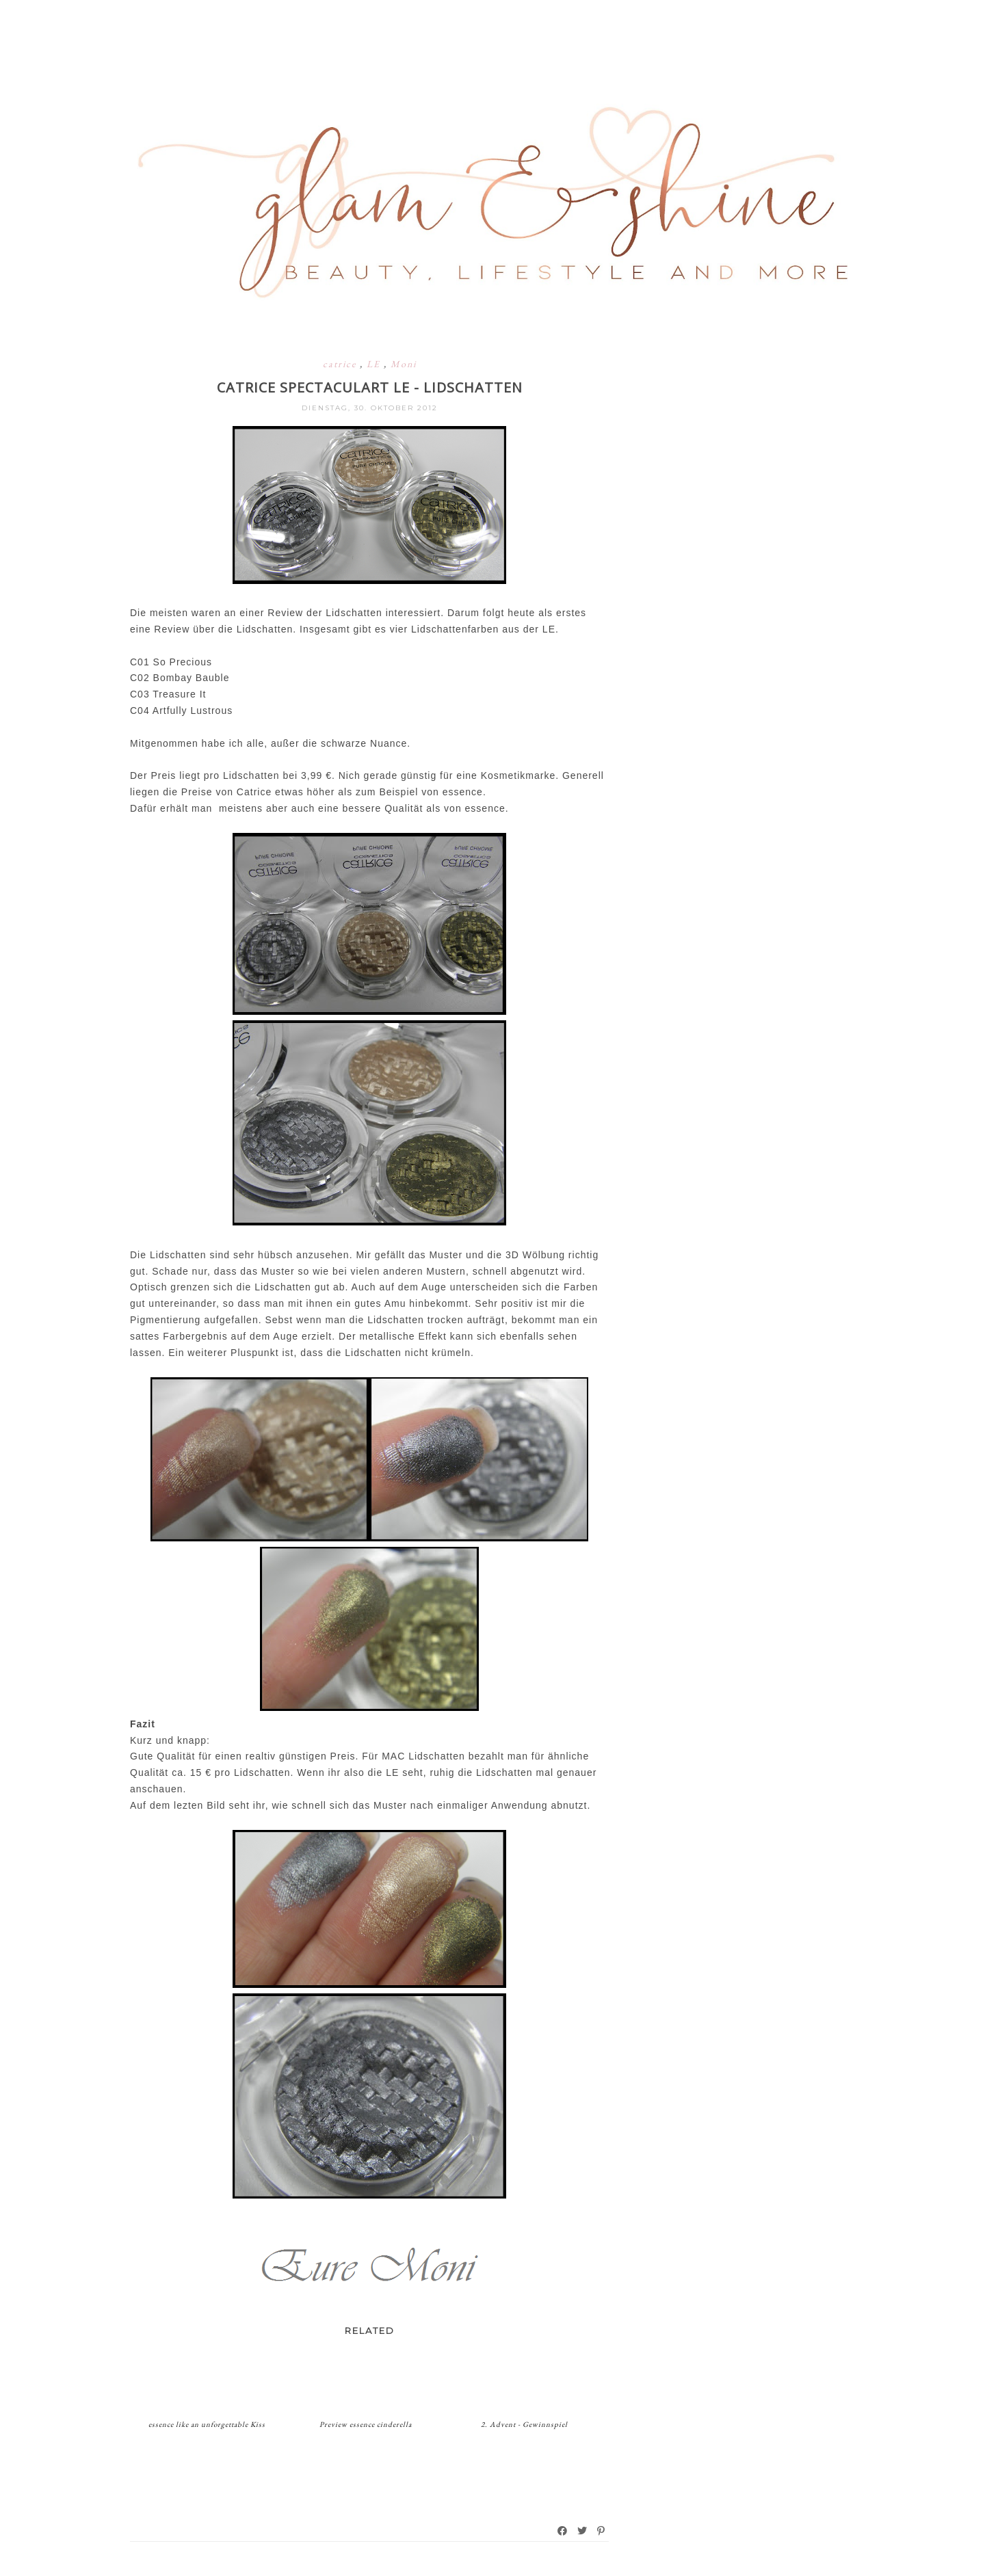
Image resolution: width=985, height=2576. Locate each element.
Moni (404, 364)
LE (375, 364)
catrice (341, 364)
